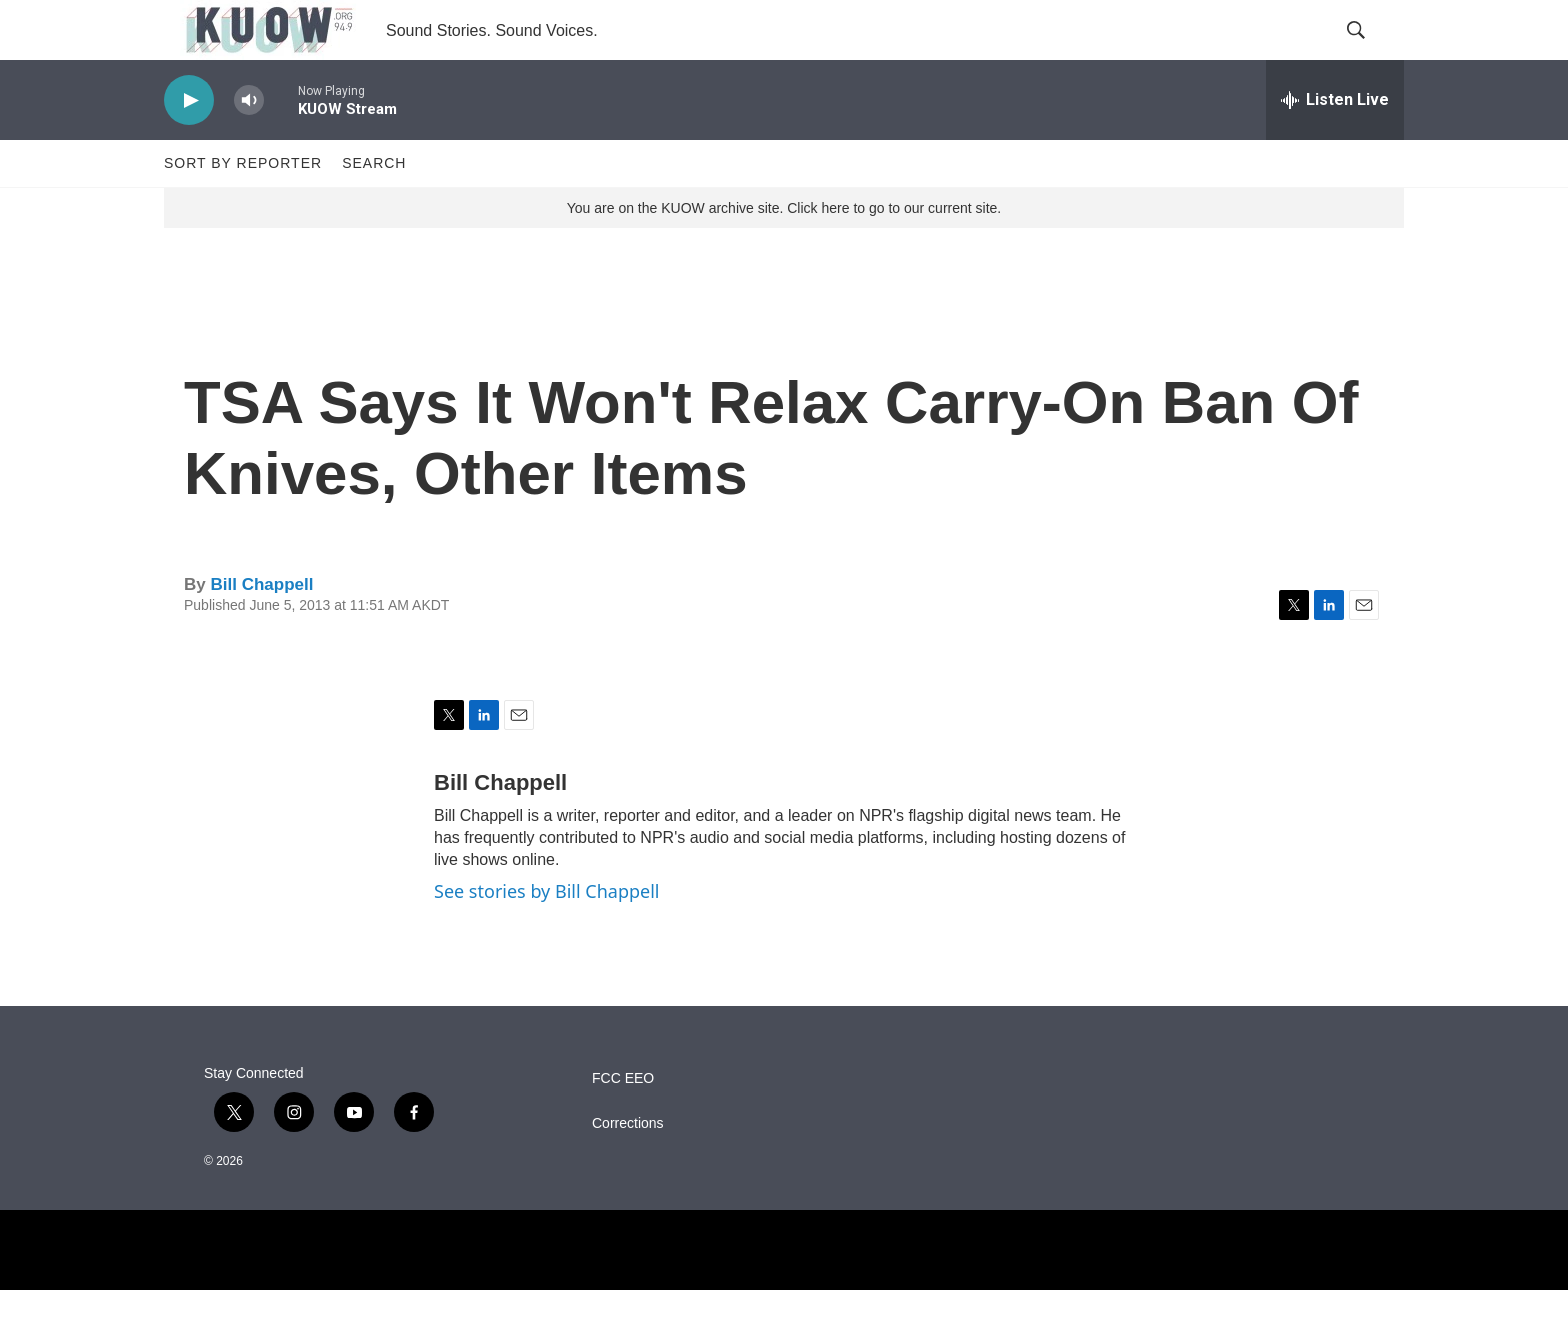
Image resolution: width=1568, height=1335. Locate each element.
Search (374, 208)
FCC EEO (623, 1123)
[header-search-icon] (1372, 53)
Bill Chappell (261, 629)
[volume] (249, 145)
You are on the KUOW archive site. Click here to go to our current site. (784, 253)
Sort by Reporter (243, 208)
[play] (189, 145)
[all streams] (1335, 145)
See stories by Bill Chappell (546, 936)
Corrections (628, 1168)
